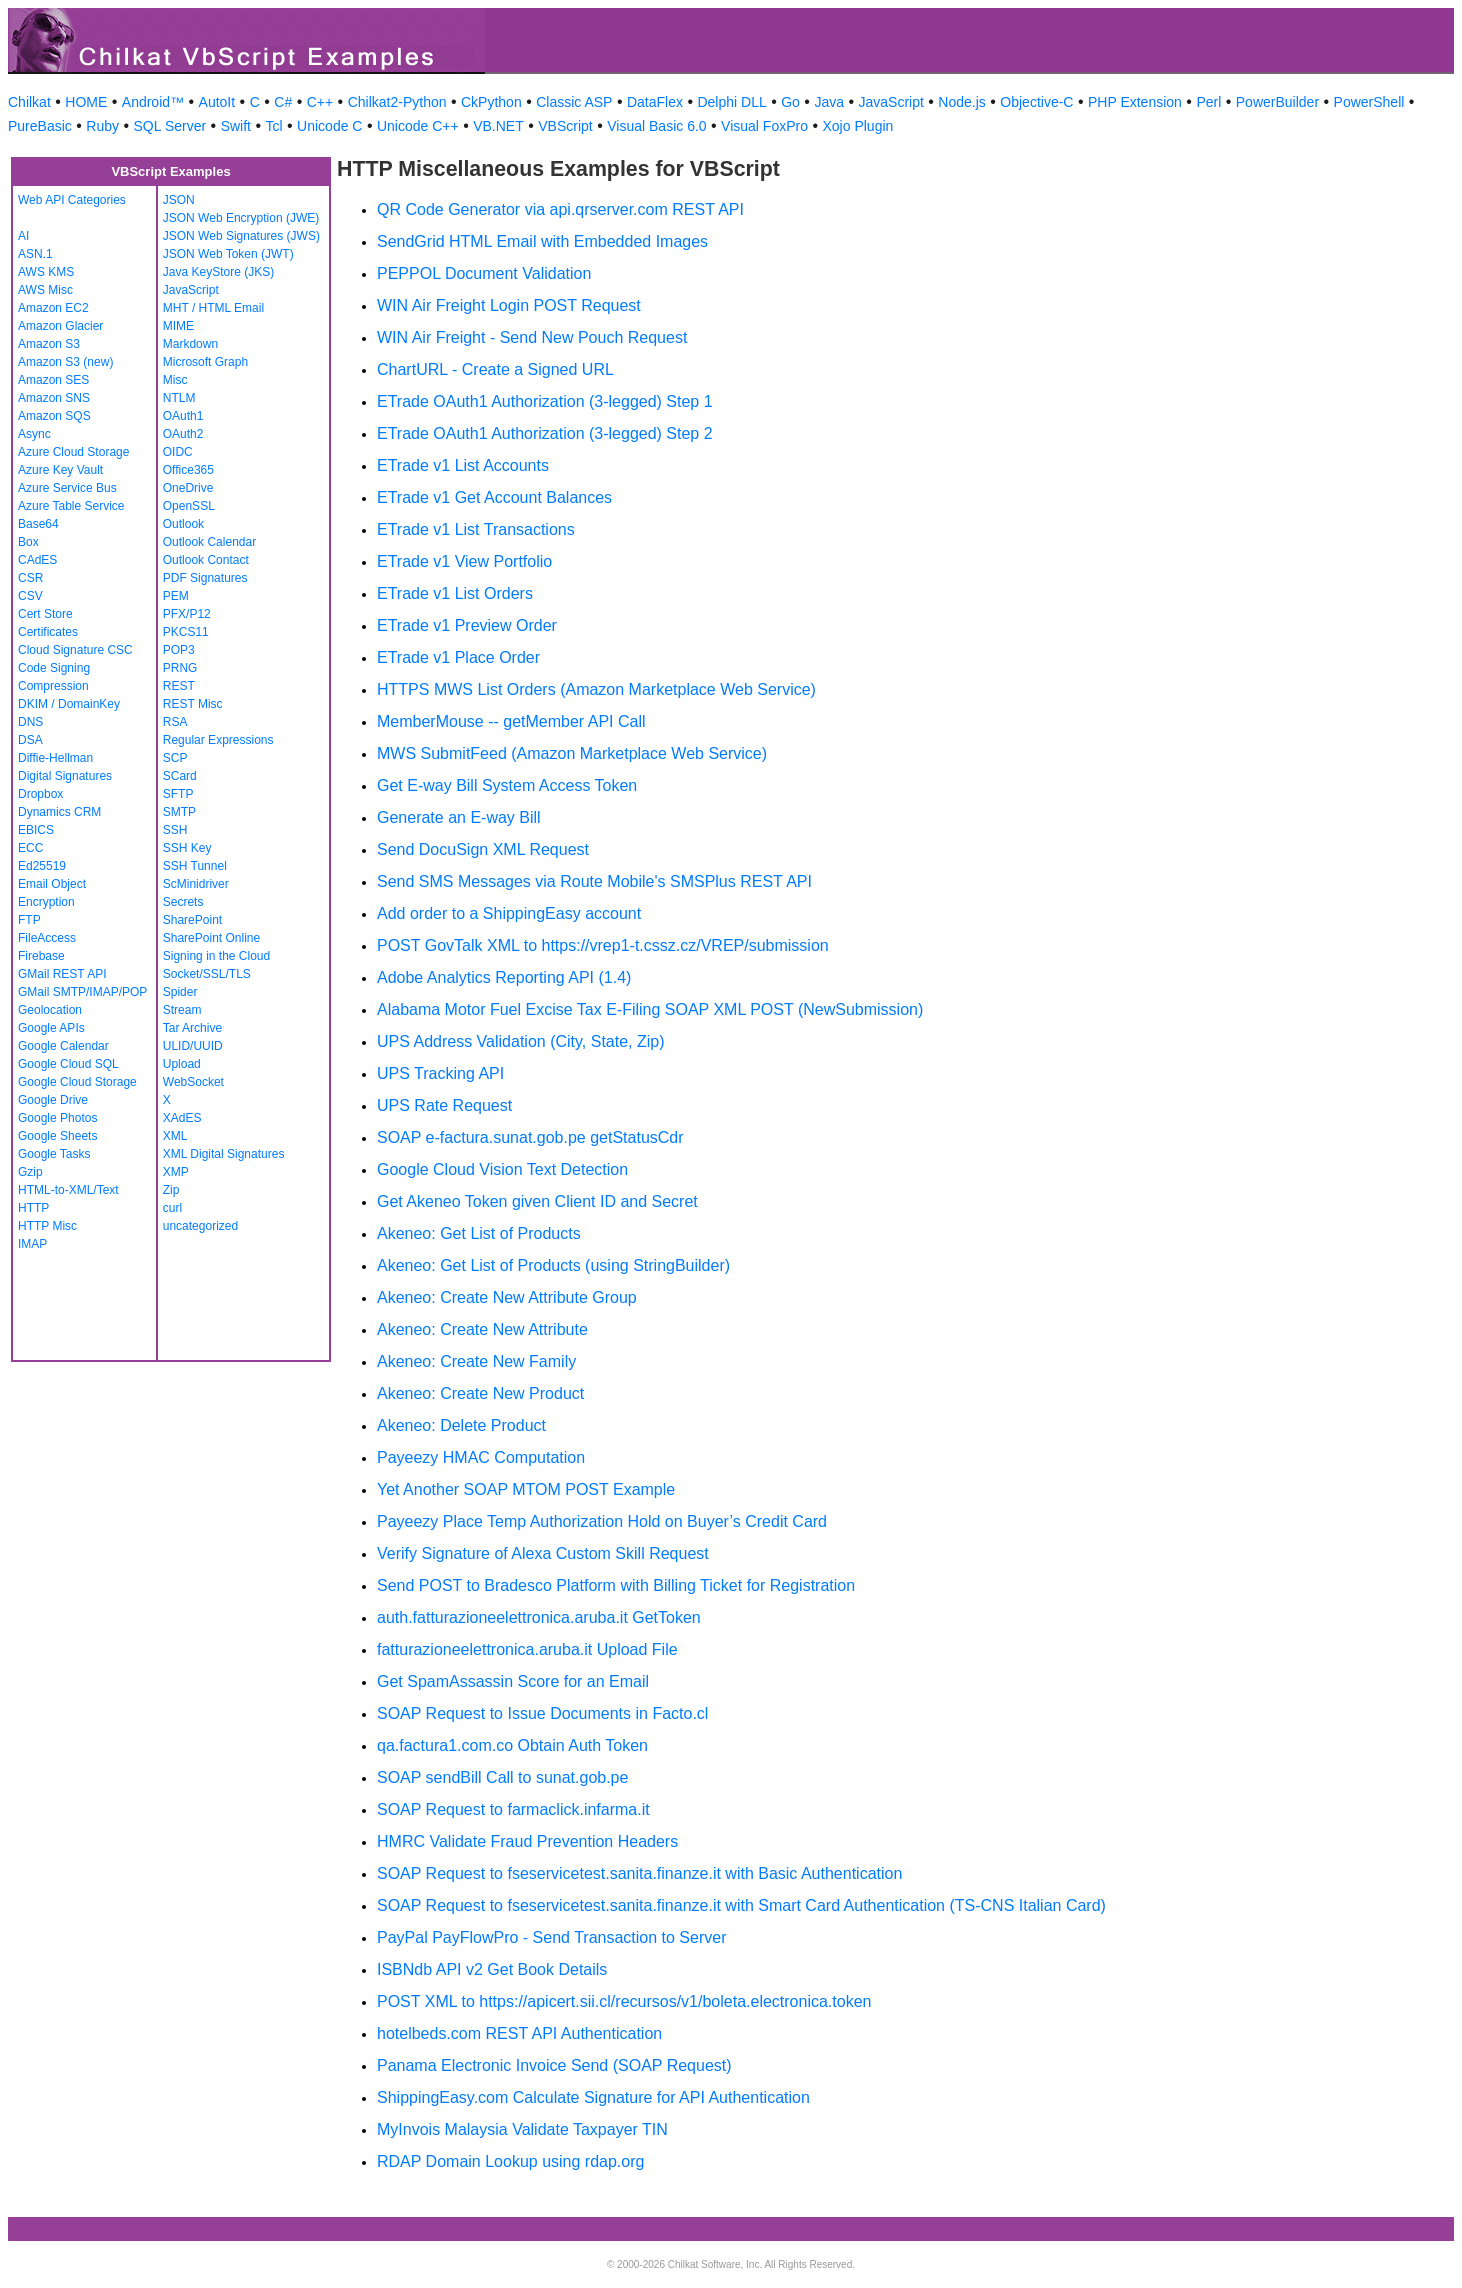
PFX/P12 (187, 614)
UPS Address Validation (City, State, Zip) (521, 1041)
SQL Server (170, 126)
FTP (29, 920)
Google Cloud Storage (77, 1082)
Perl (1208, 102)
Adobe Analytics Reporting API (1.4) (504, 977)
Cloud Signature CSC (75, 650)
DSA (30, 740)
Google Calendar (63, 1046)
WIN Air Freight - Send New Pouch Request (532, 337)
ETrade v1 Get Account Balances (494, 497)
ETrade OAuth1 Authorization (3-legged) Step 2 (545, 433)
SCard (180, 776)
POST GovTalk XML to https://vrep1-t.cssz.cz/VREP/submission (603, 945)
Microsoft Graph (205, 362)
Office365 (188, 470)
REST (179, 686)
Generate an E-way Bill (459, 817)
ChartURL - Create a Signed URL (495, 369)
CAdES (37, 560)
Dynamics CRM (59, 812)
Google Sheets (57, 1136)
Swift (236, 126)
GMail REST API (62, 974)
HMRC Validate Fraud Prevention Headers (527, 1841)
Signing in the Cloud (216, 956)
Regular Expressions (218, 740)
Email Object (52, 884)
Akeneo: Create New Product (480, 1393)
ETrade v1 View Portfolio (464, 561)
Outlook (183, 524)
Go (790, 102)
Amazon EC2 (53, 308)
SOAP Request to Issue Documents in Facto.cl (542, 1713)
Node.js (961, 102)
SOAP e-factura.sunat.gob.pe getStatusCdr (530, 1137)
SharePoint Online (211, 938)
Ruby (102, 126)
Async (34, 434)
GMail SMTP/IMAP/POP (82, 992)
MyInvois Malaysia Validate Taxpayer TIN (522, 2129)
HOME (86, 102)
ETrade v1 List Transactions (476, 529)
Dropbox (40, 794)
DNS (30, 722)
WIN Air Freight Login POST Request (509, 305)
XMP (176, 1172)
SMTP (179, 812)
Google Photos (57, 1118)
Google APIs (51, 1028)
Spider (180, 992)
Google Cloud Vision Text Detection (502, 1169)
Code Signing (54, 668)
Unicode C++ (418, 126)
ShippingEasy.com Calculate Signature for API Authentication (593, 2097)
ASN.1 (35, 254)
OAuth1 (183, 416)
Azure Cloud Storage (73, 452)
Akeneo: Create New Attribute (482, 1329)
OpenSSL (189, 506)
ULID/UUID (193, 1046)
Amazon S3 (49, 344)
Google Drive (53, 1100)
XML (175, 1136)
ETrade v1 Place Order (458, 657)
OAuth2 (183, 434)
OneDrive (188, 488)
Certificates (48, 632)
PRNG (180, 668)
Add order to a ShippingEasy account (509, 913)
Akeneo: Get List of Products (479, 1233)
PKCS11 (186, 632)
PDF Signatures (205, 578)
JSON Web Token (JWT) (228, 254)
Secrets (183, 902)
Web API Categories (72, 200)
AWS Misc (45, 290)
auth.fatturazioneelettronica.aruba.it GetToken (539, 1617)
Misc (175, 380)
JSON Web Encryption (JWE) (241, 218)
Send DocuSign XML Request (483, 849)
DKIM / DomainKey (69, 704)
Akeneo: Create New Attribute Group (507, 1297)
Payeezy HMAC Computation (481, 1457)
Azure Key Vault (60, 470)
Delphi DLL (731, 102)
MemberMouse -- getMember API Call (511, 721)
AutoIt (217, 102)
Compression (53, 686)
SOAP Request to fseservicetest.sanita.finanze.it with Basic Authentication (639, 1873)
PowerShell (1369, 102)
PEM (176, 596)
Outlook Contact (206, 560)
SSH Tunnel (195, 866)
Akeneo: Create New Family (476, 1361)
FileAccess (47, 938)
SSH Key (187, 848)
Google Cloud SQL (68, 1064)
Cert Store (45, 614)
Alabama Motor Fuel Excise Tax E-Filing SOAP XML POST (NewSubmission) (650, 1009)
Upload (182, 1064)
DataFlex (655, 102)
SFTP (178, 794)
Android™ (153, 102)
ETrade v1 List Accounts (463, 465)
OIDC (178, 452)
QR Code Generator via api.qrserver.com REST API (560, 209)
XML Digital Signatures (224, 1154)
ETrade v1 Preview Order (467, 625)
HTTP (33, 1208)
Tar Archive (192, 1028)
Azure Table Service (71, 506)
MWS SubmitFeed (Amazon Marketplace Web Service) (572, 753)
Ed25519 (42, 866)
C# (283, 102)
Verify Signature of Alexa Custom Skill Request (543, 1553)
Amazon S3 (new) (65, 362)
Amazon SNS (54, 398)
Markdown (190, 344)
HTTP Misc (47, 1226)
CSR (30, 578)
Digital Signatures (65, 776)
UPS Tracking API (440, 1073)
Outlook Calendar (209, 542)
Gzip (30, 1172)
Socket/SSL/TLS (207, 974)
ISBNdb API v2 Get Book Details (492, 1969)
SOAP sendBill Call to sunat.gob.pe (502, 1777)
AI (23, 236)
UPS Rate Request (444, 1105)
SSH (175, 830)
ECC (30, 848)
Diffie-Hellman (55, 758)
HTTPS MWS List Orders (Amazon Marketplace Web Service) (596, 689)
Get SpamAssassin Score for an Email (513, 1681)
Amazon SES (53, 380)
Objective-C (1036, 102)
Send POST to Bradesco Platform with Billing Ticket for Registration (616, 1585)
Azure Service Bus (67, 488)
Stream (182, 1010)
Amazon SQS (54, 416)
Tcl (273, 126)
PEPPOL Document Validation (484, 273)
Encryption (46, 902)
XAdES (182, 1118)
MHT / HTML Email (213, 308)
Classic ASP (574, 102)
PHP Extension (1135, 102)
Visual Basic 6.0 (656, 126)
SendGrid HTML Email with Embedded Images (542, 241)
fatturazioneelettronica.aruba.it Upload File (527, 1649)
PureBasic (40, 126)
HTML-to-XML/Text (68, 1190)
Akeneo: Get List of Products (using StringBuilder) (553, 1265)
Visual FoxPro (764, 126)
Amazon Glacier (60, 326)
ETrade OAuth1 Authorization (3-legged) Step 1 (545, 401)
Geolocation (50, 1010)
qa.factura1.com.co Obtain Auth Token (512, 1745)
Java (829, 102)
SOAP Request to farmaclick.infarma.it (513, 1809)
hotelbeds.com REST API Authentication (519, 2033)
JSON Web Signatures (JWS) (241, 236)
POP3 (179, 650)
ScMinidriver (196, 884)
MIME (178, 326)
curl (172, 1208)
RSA (175, 722)
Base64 (38, 524)
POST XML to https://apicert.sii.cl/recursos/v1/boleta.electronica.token (624, 2001)
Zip (171, 1190)
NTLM (179, 398)
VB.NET (498, 126)
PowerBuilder (1277, 102)
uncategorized (200, 1226)
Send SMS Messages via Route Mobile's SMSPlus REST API (594, 881)
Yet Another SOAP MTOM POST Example (526, 1489)
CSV (30, 596)
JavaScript (891, 102)
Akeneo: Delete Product (461, 1425)
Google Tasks (54, 1154)
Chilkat (29, 102)
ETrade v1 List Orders (455, 593)
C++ (320, 102)
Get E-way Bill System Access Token (507, 785)
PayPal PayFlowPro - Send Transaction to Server (552, 1937)
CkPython (491, 102)
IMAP (32, 1244)
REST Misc (193, 704)
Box (28, 542)
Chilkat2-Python (397, 102)
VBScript (565, 126)
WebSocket (193, 1082)
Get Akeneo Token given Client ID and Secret (537, 1201)
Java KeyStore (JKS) (218, 272)
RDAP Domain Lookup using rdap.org (510, 2161)
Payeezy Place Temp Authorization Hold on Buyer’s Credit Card (602, 1521)
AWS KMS (46, 272)
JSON (179, 200)
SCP (175, 758)
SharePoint (192, 920)
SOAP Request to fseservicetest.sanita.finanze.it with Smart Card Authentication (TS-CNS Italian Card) (741, 1905)
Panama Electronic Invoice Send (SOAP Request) (554, 2065)
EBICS (36, 830)
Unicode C (329, 126)
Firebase (41, 956)
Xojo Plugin (858, 126)
